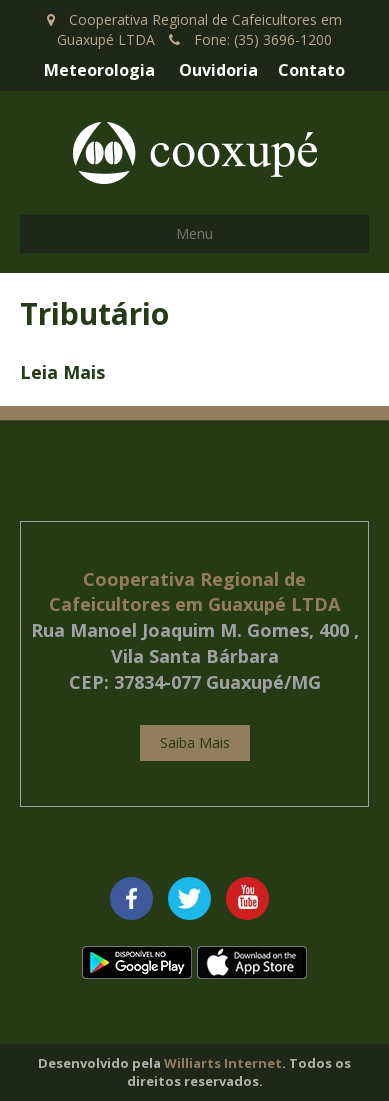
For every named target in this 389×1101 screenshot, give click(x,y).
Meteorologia (99, 70)
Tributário (94, 313)
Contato (311, 70)
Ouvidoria (218, 70)
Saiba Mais (195, 742)
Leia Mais (62, 372)
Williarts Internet (223, 1063)
